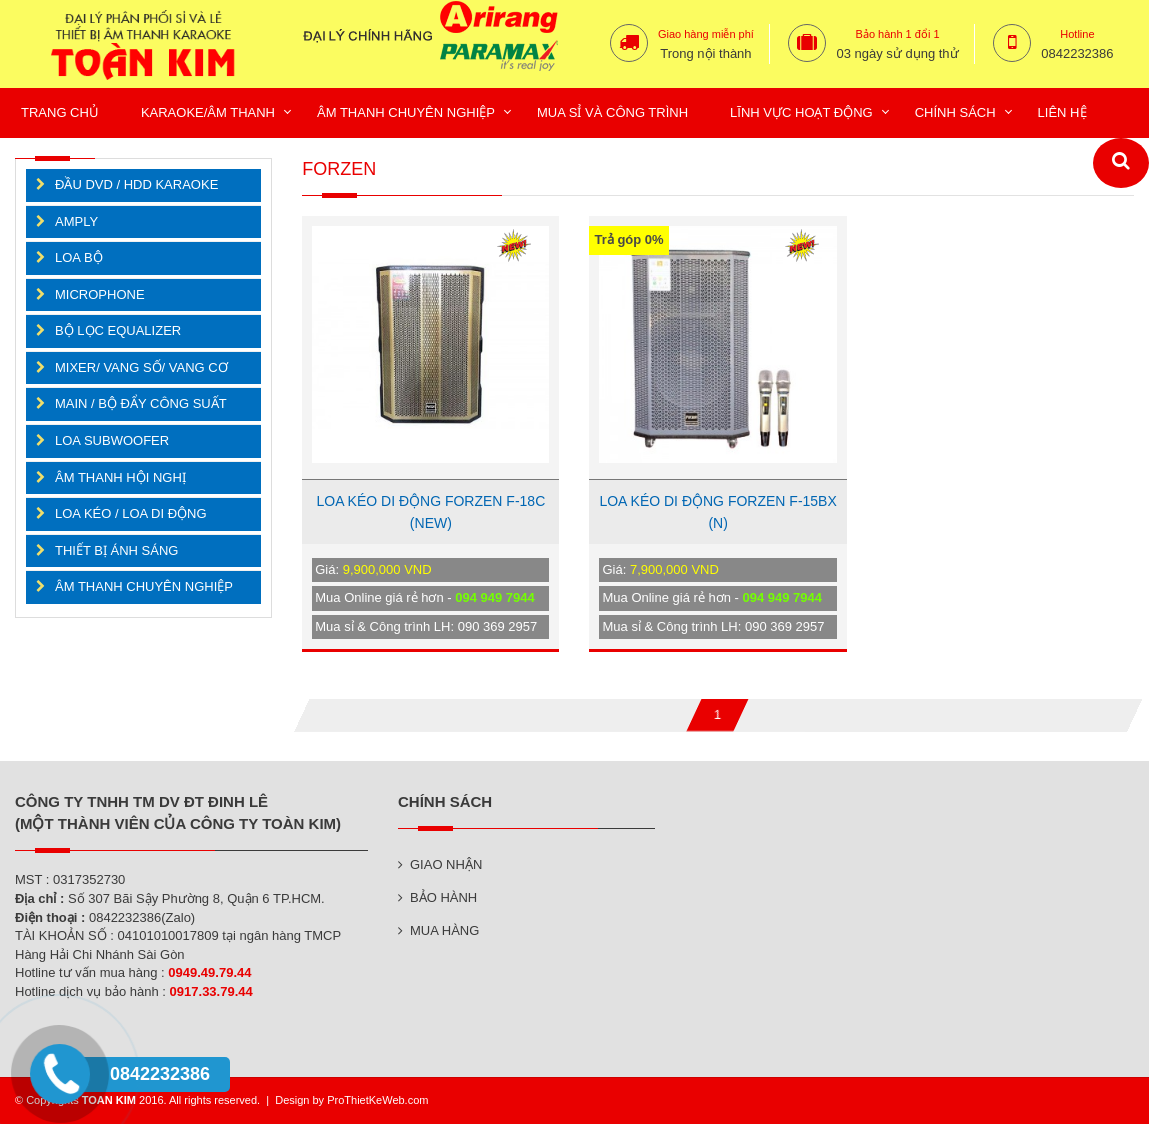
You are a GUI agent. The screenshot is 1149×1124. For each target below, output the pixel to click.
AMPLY (76, 221)
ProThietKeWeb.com (377, 1100)
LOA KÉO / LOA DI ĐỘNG (131, 513)
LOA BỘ (79, 257)
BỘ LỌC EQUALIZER (118, 330)
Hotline (1077, 34)
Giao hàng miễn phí (706, 34)
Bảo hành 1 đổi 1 (898, 34)
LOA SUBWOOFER (112, 440)
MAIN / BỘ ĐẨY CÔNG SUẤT (141, 403)
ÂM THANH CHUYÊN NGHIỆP (144, 586)
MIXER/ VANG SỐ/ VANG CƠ (141, 367)
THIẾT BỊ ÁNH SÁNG (116, 550)
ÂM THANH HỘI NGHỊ (120, 477)
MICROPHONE (100, 294)
